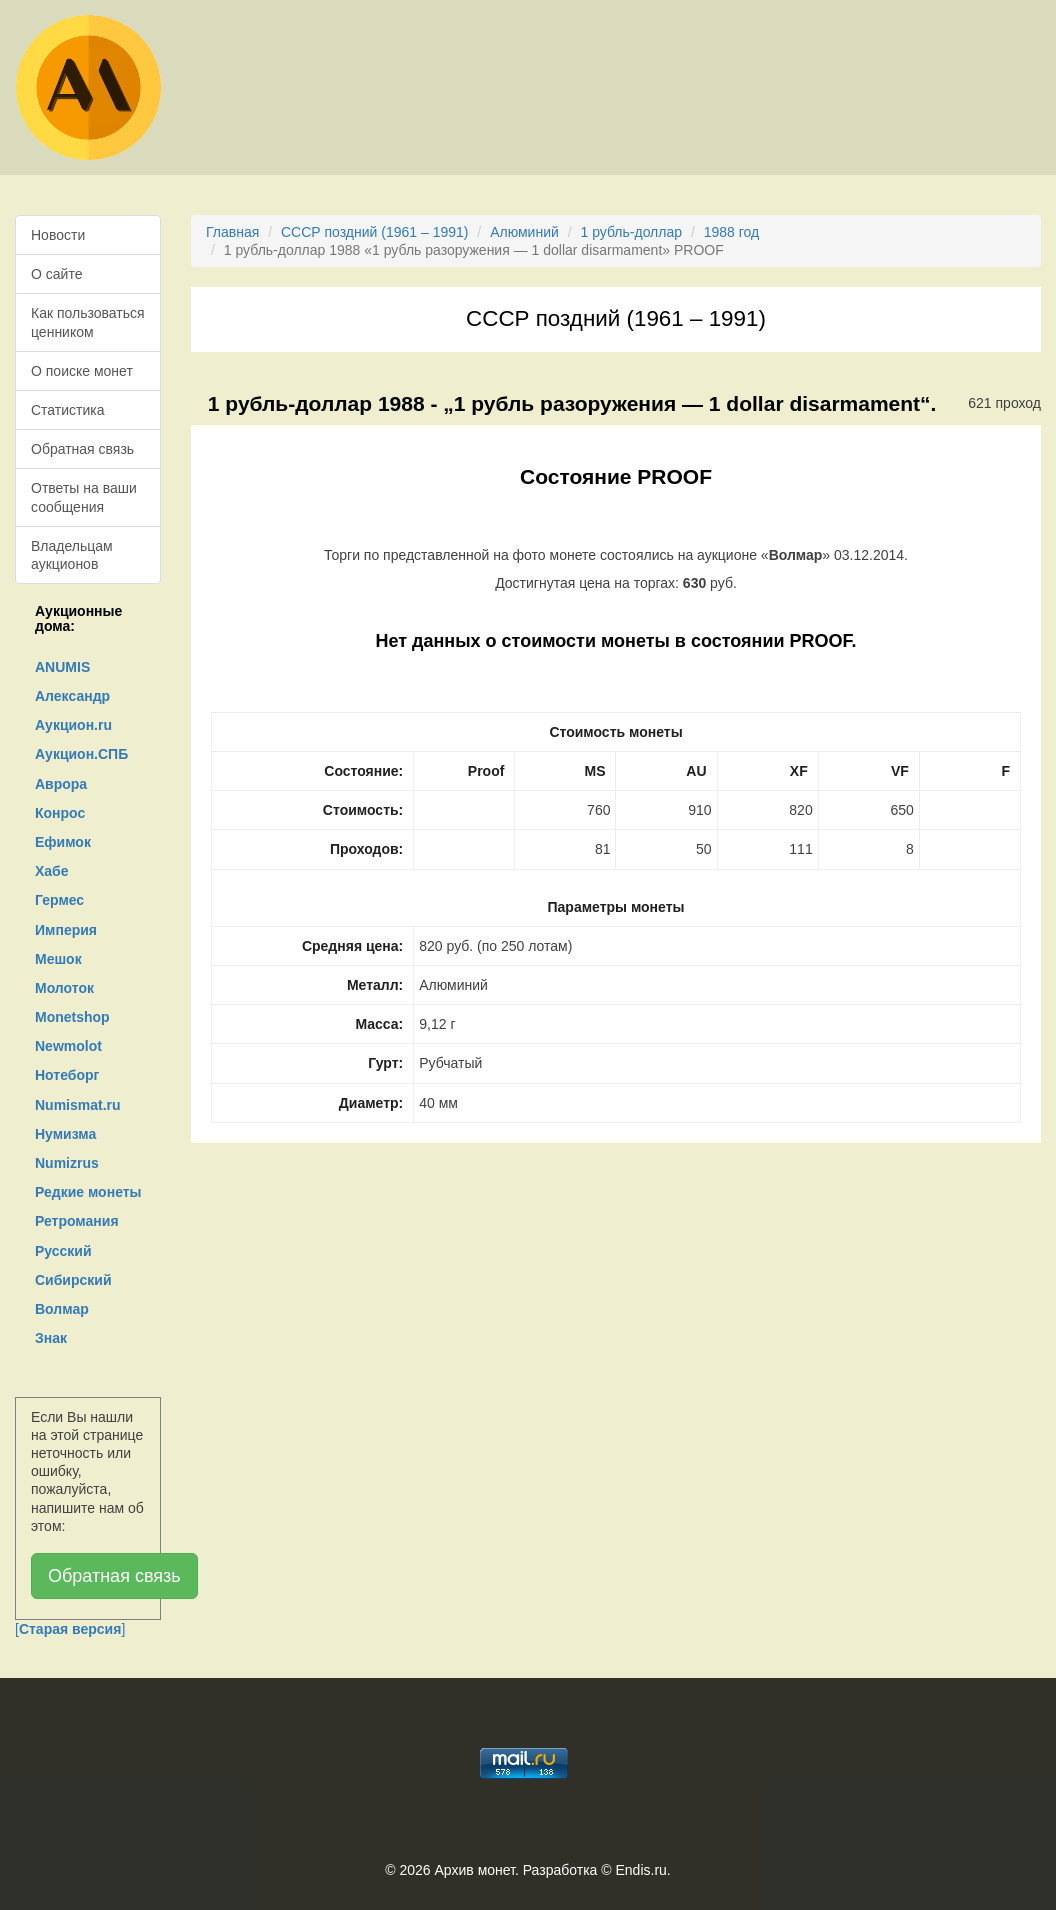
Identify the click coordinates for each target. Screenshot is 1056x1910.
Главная (232, 232)
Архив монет (475, 1870)
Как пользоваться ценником (88, 322)
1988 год (731, 232)
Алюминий (524, 232)
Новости (58, 235)
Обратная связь (82, 449)
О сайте (56, 274)
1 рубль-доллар (631, 232)
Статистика (68, 410)
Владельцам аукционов (72, 555)
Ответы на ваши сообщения (84, 497)
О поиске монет (82, 371)
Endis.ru (640, 1870)
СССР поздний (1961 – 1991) (375, 232)
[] (70, 1629)
